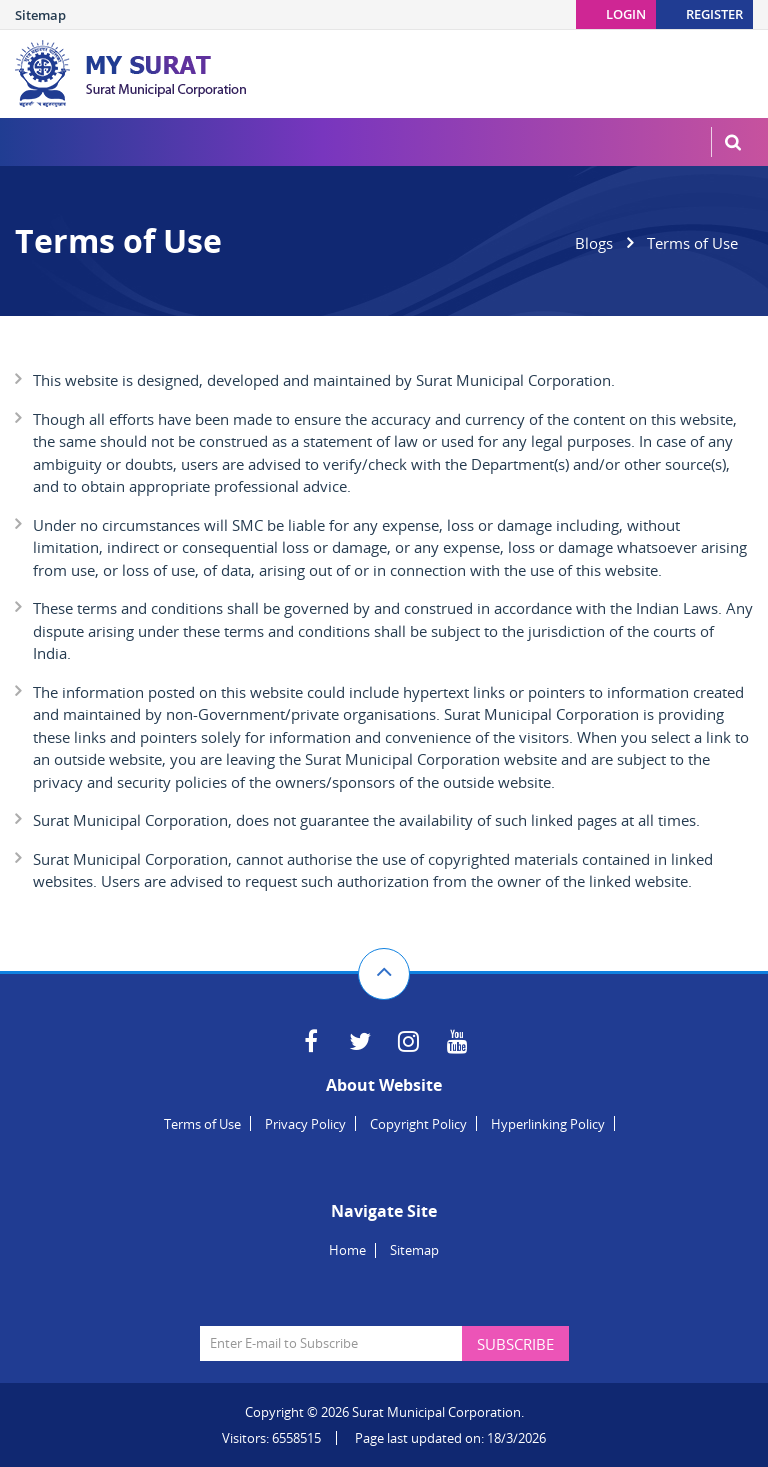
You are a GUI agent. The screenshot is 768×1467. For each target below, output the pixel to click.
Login (626, 14)
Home (347, 1250)
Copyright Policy (418, 1124)
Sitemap (40, 15)
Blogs (594, 243)
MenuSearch (733, 142)
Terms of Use (202, 1124)
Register (714, 14)
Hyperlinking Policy (548, 1124)
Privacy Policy (305, 1124)
